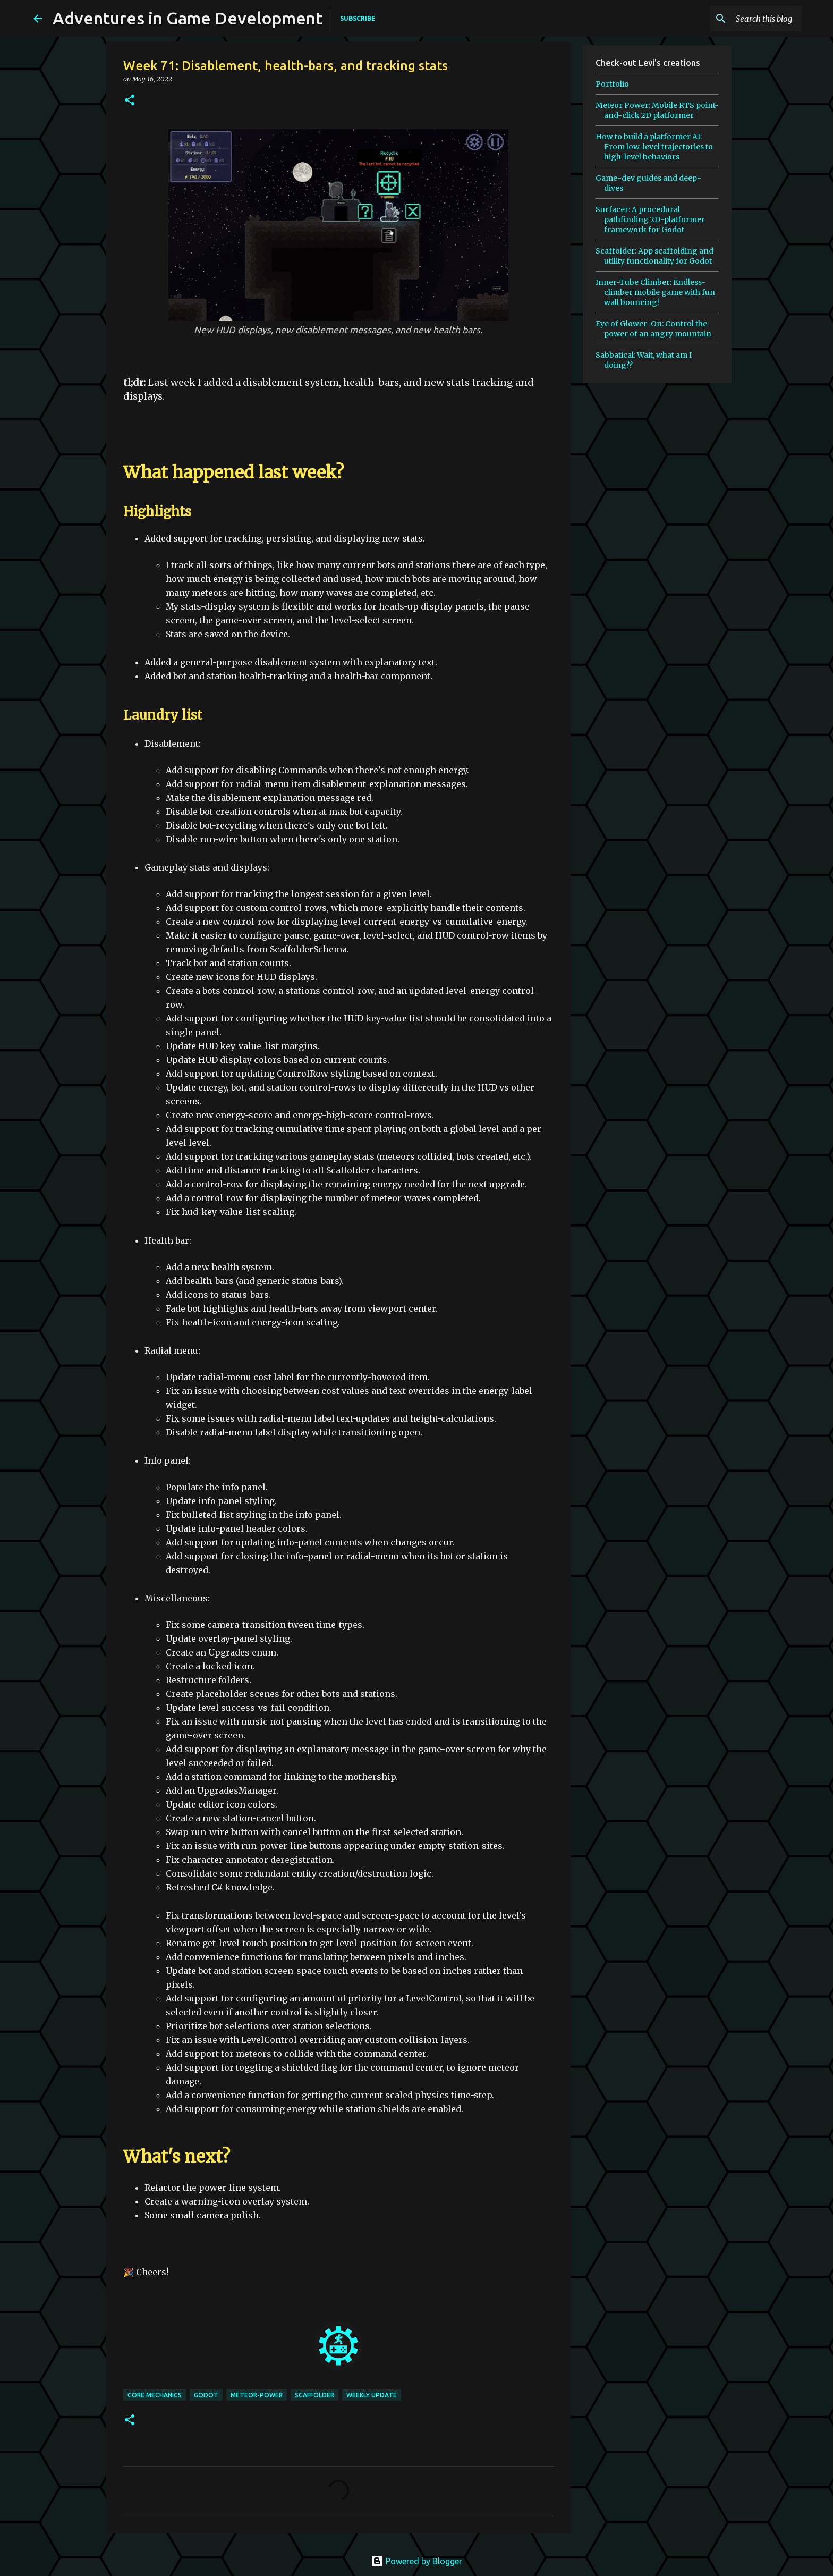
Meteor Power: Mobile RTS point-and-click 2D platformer (657, 110)
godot (206, 2395)
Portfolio (612, 84)
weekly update (371, 2395)
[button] (129, 101)
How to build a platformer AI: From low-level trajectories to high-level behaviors (654, 147)
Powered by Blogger (416, 2561)
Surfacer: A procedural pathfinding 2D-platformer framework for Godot (650, 219)
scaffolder (314, 2395)
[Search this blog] (746, 18)
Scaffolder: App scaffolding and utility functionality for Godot (654, 256)
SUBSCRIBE (358, 18)
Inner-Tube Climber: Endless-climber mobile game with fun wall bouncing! (655, 292)
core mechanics (155, 2395)
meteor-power (257, 2395)
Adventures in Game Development (187, 18)
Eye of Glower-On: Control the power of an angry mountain (653, 329)
